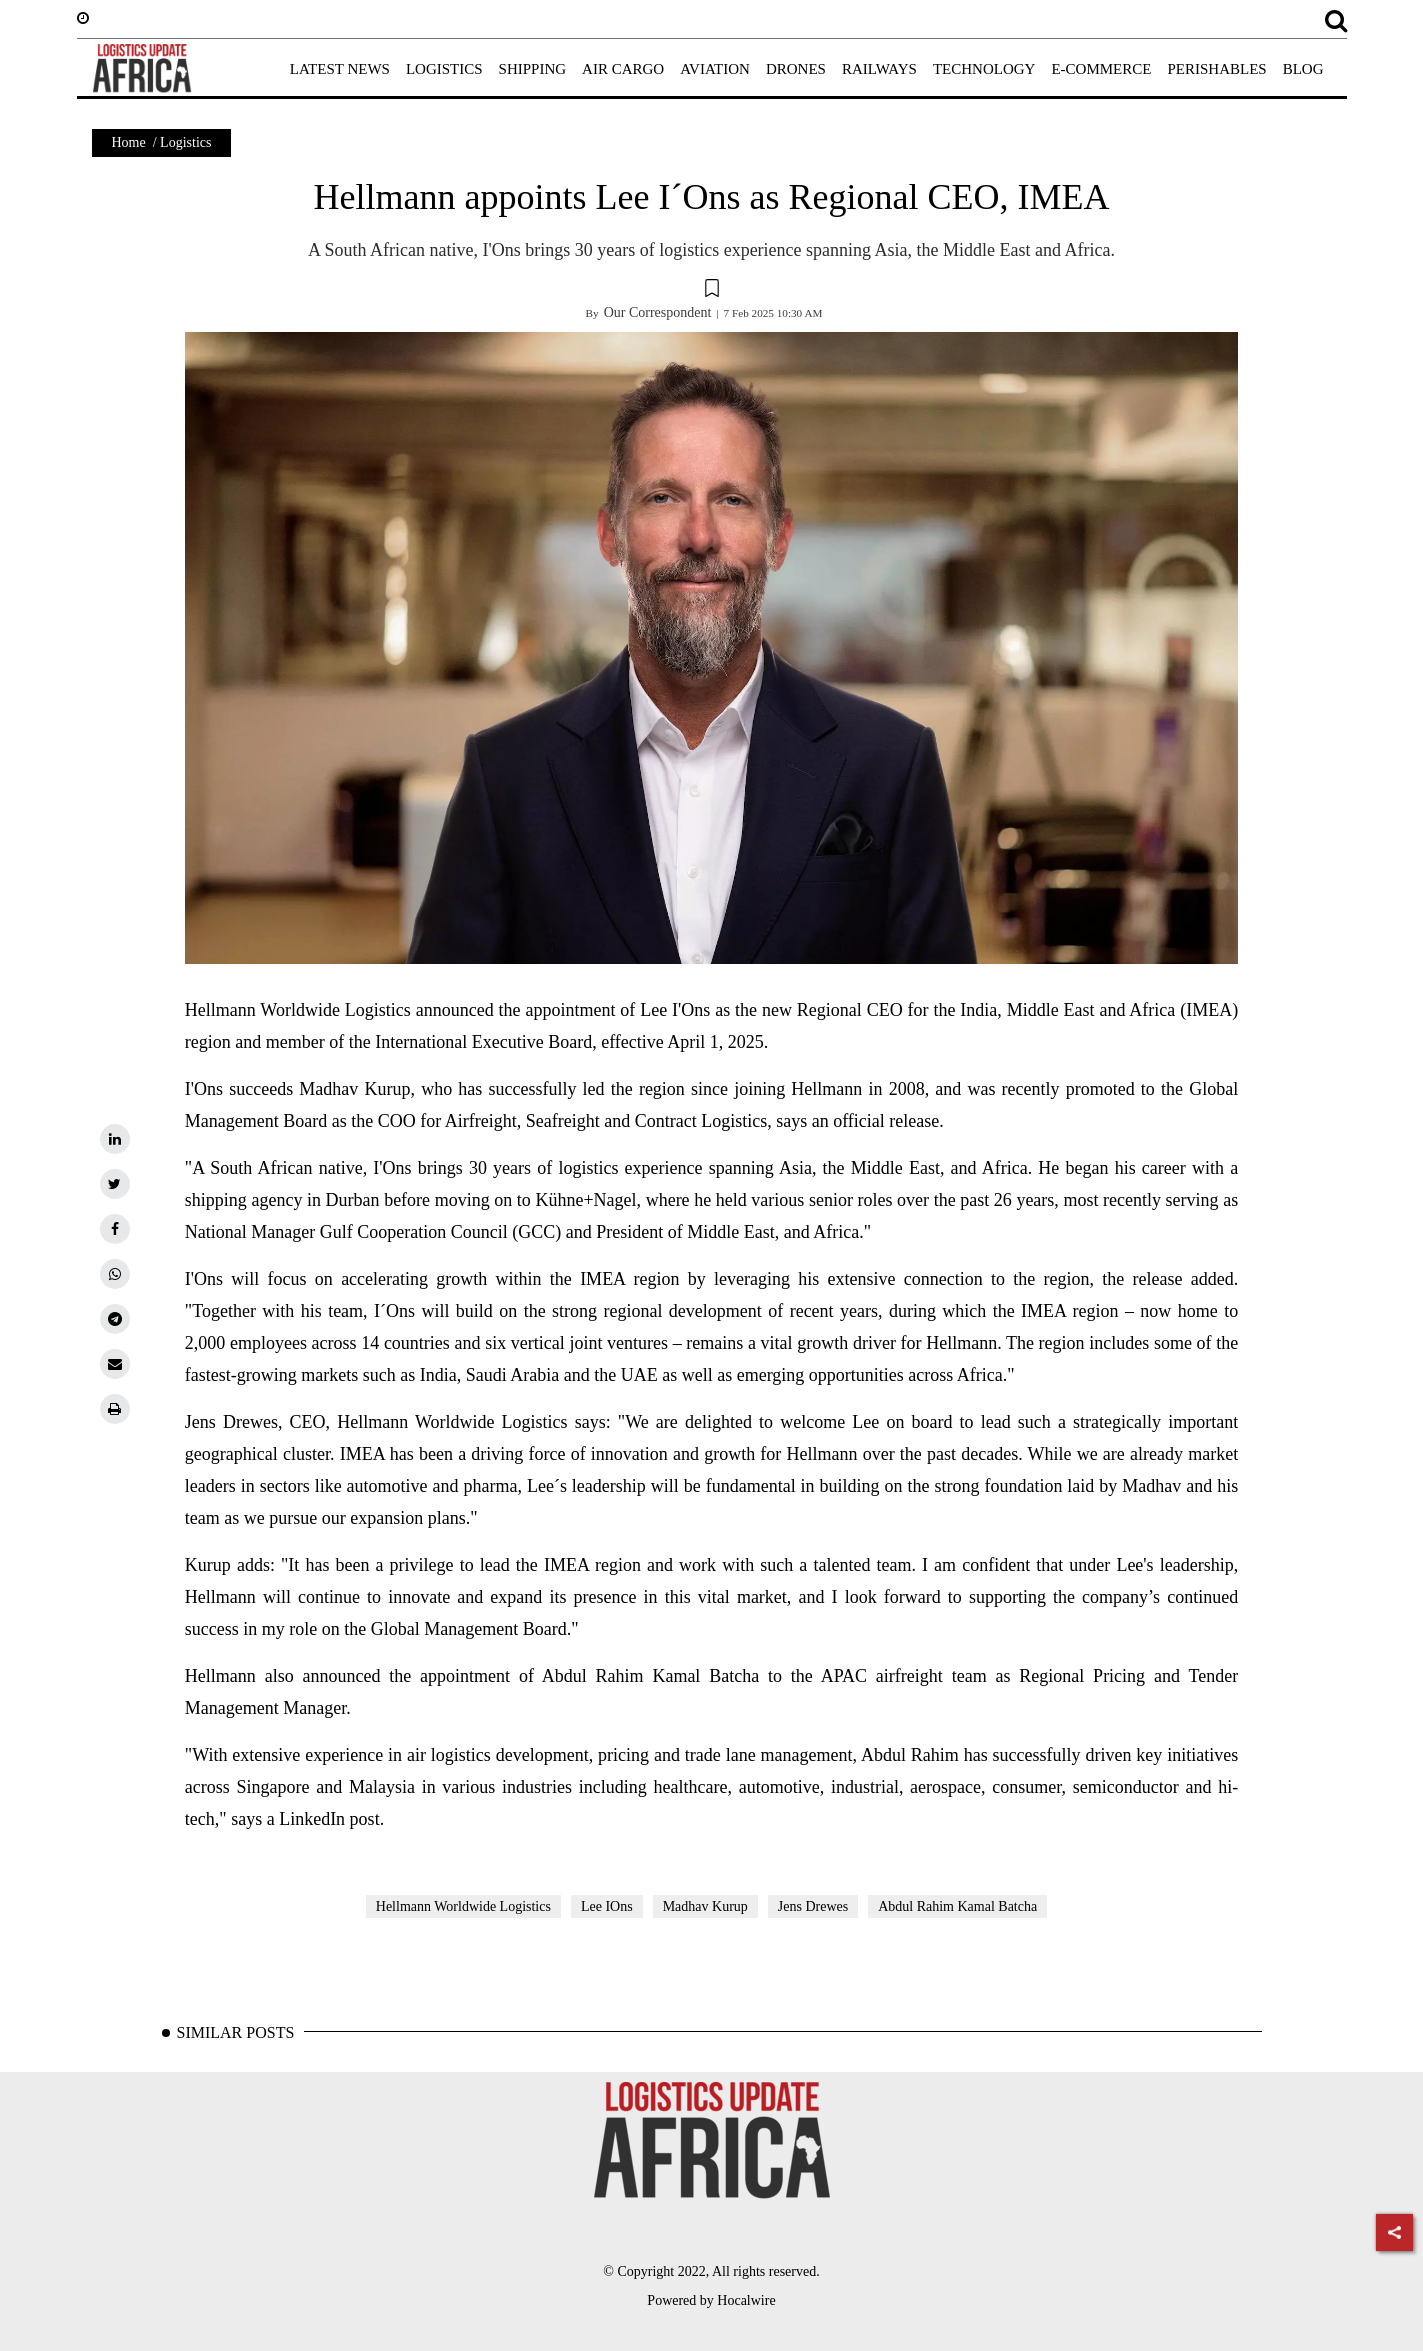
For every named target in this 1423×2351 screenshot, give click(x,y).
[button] (712, 291)
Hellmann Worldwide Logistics (463, 1906)
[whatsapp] (115, 1274)
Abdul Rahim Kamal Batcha (957, 1906)
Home (129, 142)
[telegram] (115, 1319)
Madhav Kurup (705, 1906)
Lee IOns (607, 1906)
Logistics (185, 142)
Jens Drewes (813, 1906)
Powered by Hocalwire (711, 2300)
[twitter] (115, 1184)
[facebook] (115, 1229)
